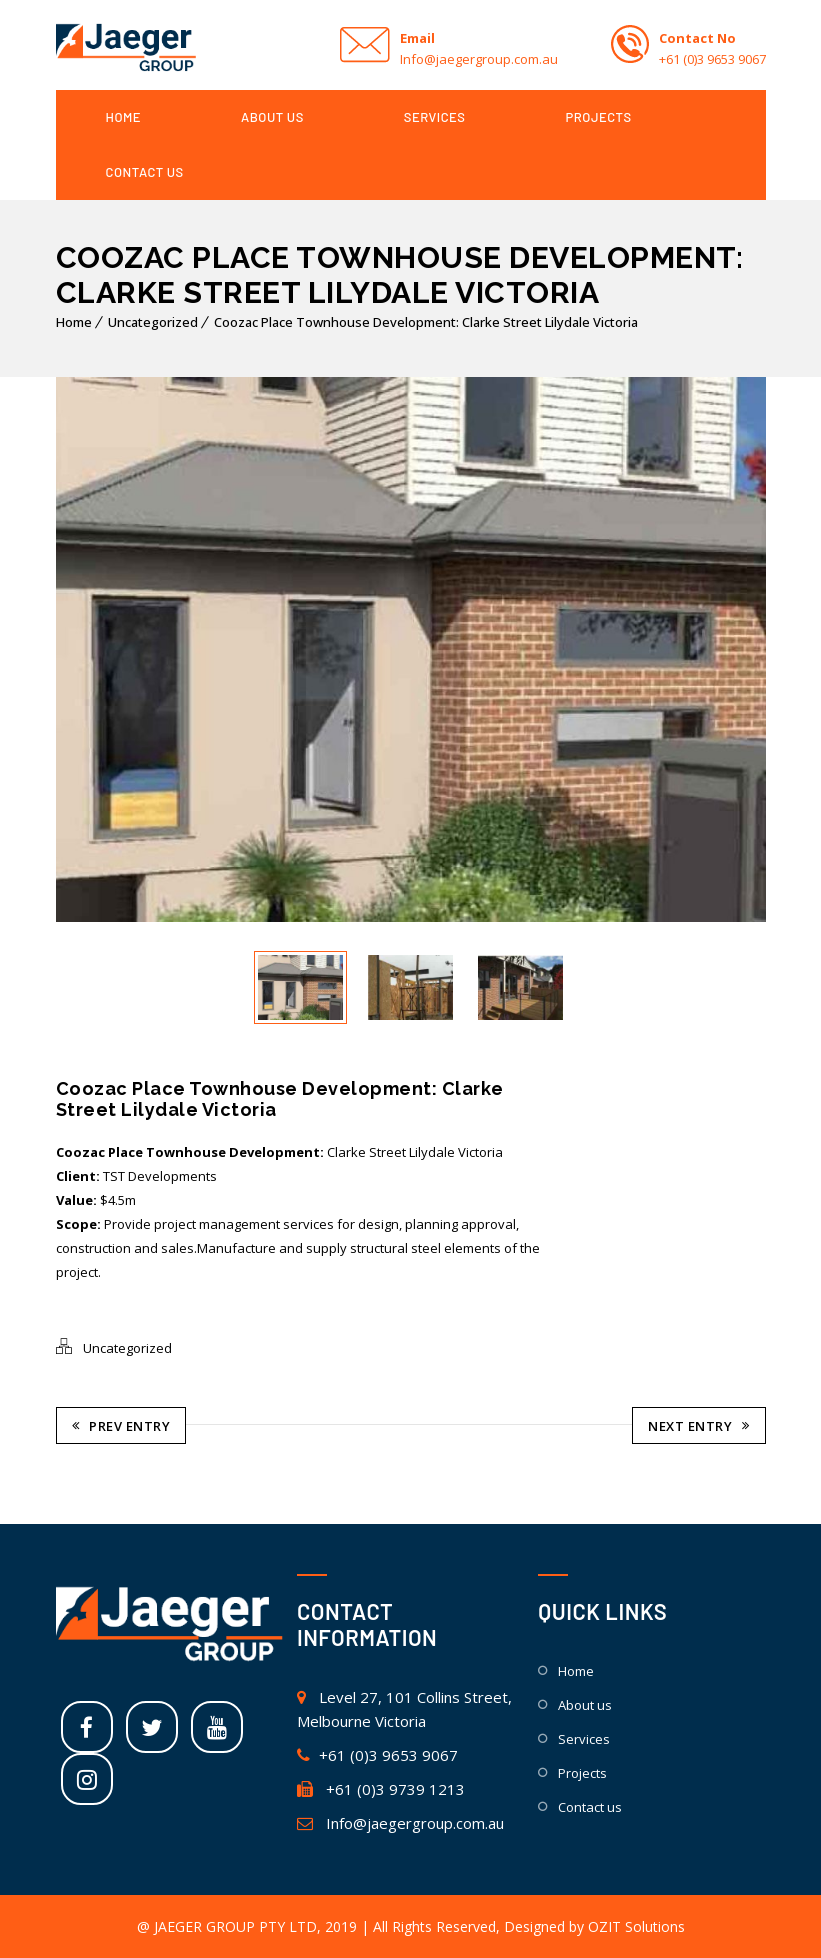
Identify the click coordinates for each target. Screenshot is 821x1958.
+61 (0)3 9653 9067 (377, 1754)
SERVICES (435, 117)
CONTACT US (145, 172)
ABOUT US (272, 117)
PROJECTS (599, 117)
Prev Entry (121, 1425)
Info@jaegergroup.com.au (400, 1822)
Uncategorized (153, 322)
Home (74, 322)
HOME (124, 117)
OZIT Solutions (636, 1925)
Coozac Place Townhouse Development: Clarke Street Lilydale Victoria (426, 322)
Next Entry (699, 1425)
